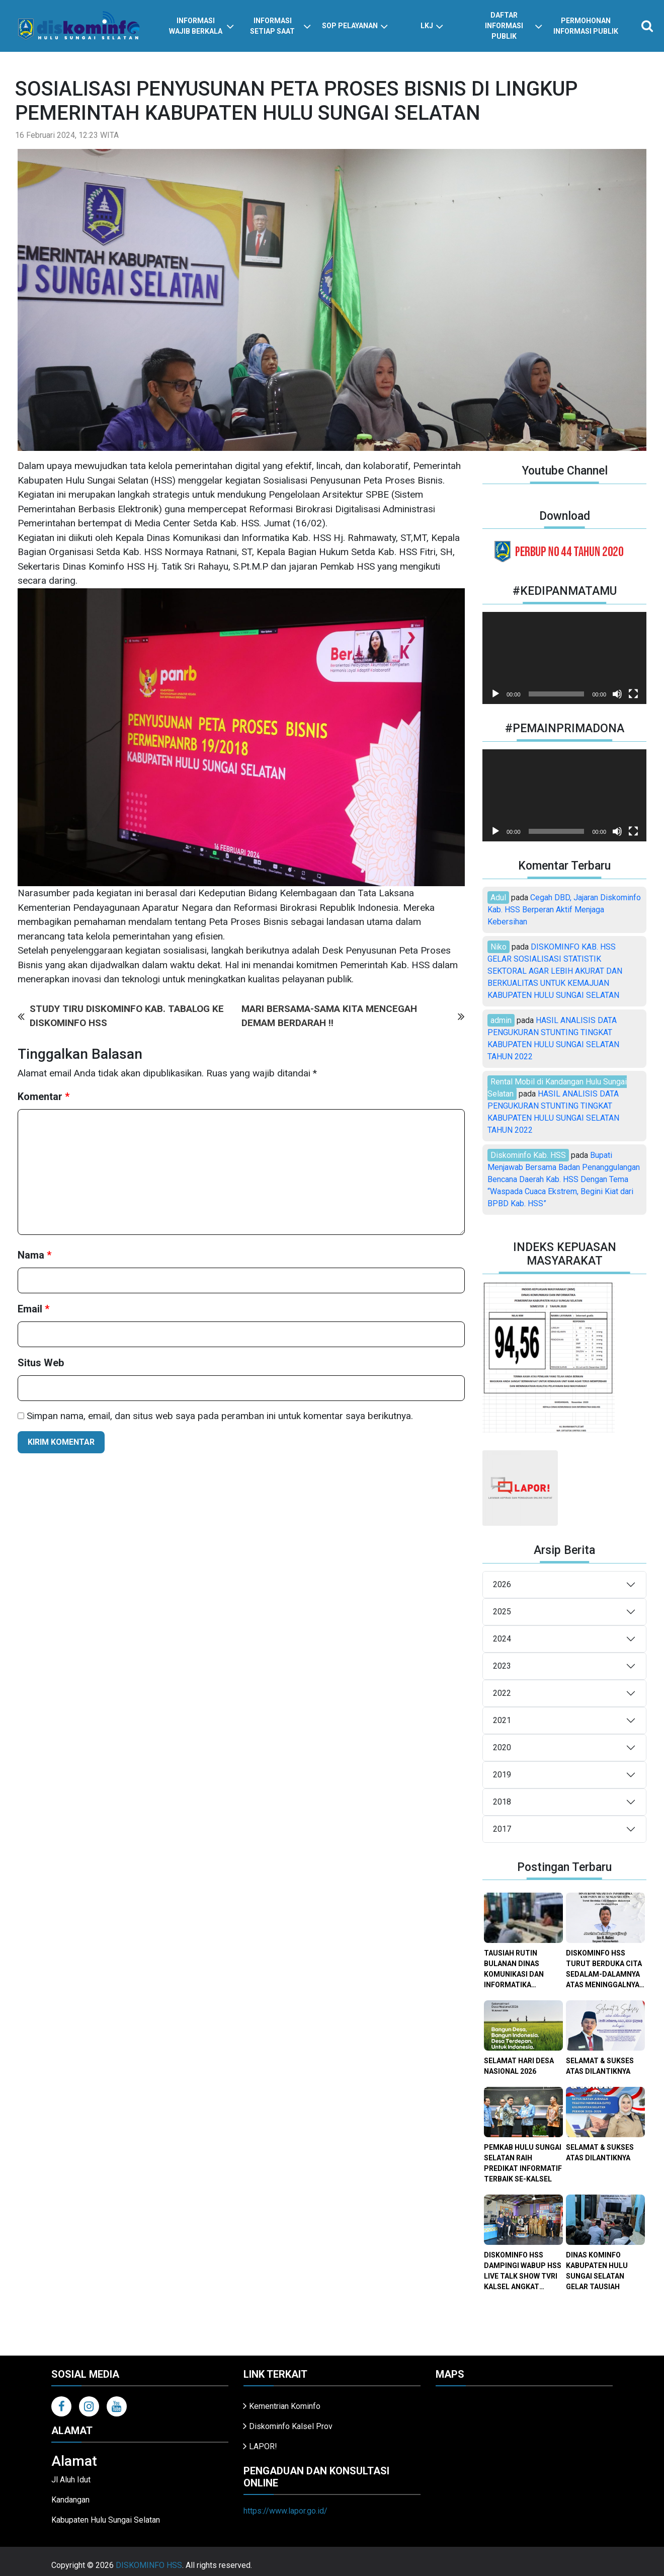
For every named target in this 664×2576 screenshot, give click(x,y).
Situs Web (41, 1363)
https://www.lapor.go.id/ (285, 2511)
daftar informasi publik (514, 25)
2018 (502, 1802)
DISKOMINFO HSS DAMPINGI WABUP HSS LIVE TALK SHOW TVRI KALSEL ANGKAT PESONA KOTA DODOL (522, 2271)
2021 (502, 1720)
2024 (502, 1639)
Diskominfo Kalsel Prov (291, 2426)
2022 (502, 1693)
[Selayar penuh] (633, 694)
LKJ (432, 26)
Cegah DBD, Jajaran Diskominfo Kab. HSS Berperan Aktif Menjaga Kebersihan (564, 909)
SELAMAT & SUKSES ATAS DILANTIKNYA (600, 2066)
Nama (34, 1255)
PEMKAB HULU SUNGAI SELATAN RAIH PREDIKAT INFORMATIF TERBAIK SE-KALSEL (523, 2163)
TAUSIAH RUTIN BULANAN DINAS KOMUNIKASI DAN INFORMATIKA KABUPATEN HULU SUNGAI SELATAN (515, 1969)
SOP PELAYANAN (355, 26)
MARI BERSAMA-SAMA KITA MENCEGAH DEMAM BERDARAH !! (353, 1016)
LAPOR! (263, 2446)
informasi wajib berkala (201, 26)
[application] (564, 658)
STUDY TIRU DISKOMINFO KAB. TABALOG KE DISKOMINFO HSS (121, 1016)
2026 (502, 1584)
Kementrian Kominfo (284, 2406)
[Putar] (495, 694)
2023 (502, 1666)
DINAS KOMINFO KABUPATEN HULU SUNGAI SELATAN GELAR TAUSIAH (597, 2271)
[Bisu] (617, 694)
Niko (498, 947)
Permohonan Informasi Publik (585, 26)
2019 (502, 1774)
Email (33, 1309)
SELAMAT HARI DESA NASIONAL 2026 (519, 2066)
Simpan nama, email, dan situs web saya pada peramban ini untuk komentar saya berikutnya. (220, 1416)
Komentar (43, 1096)
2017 (502, 1829)
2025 (502, 1611)
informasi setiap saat (280, 26)
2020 (502, 1747)
